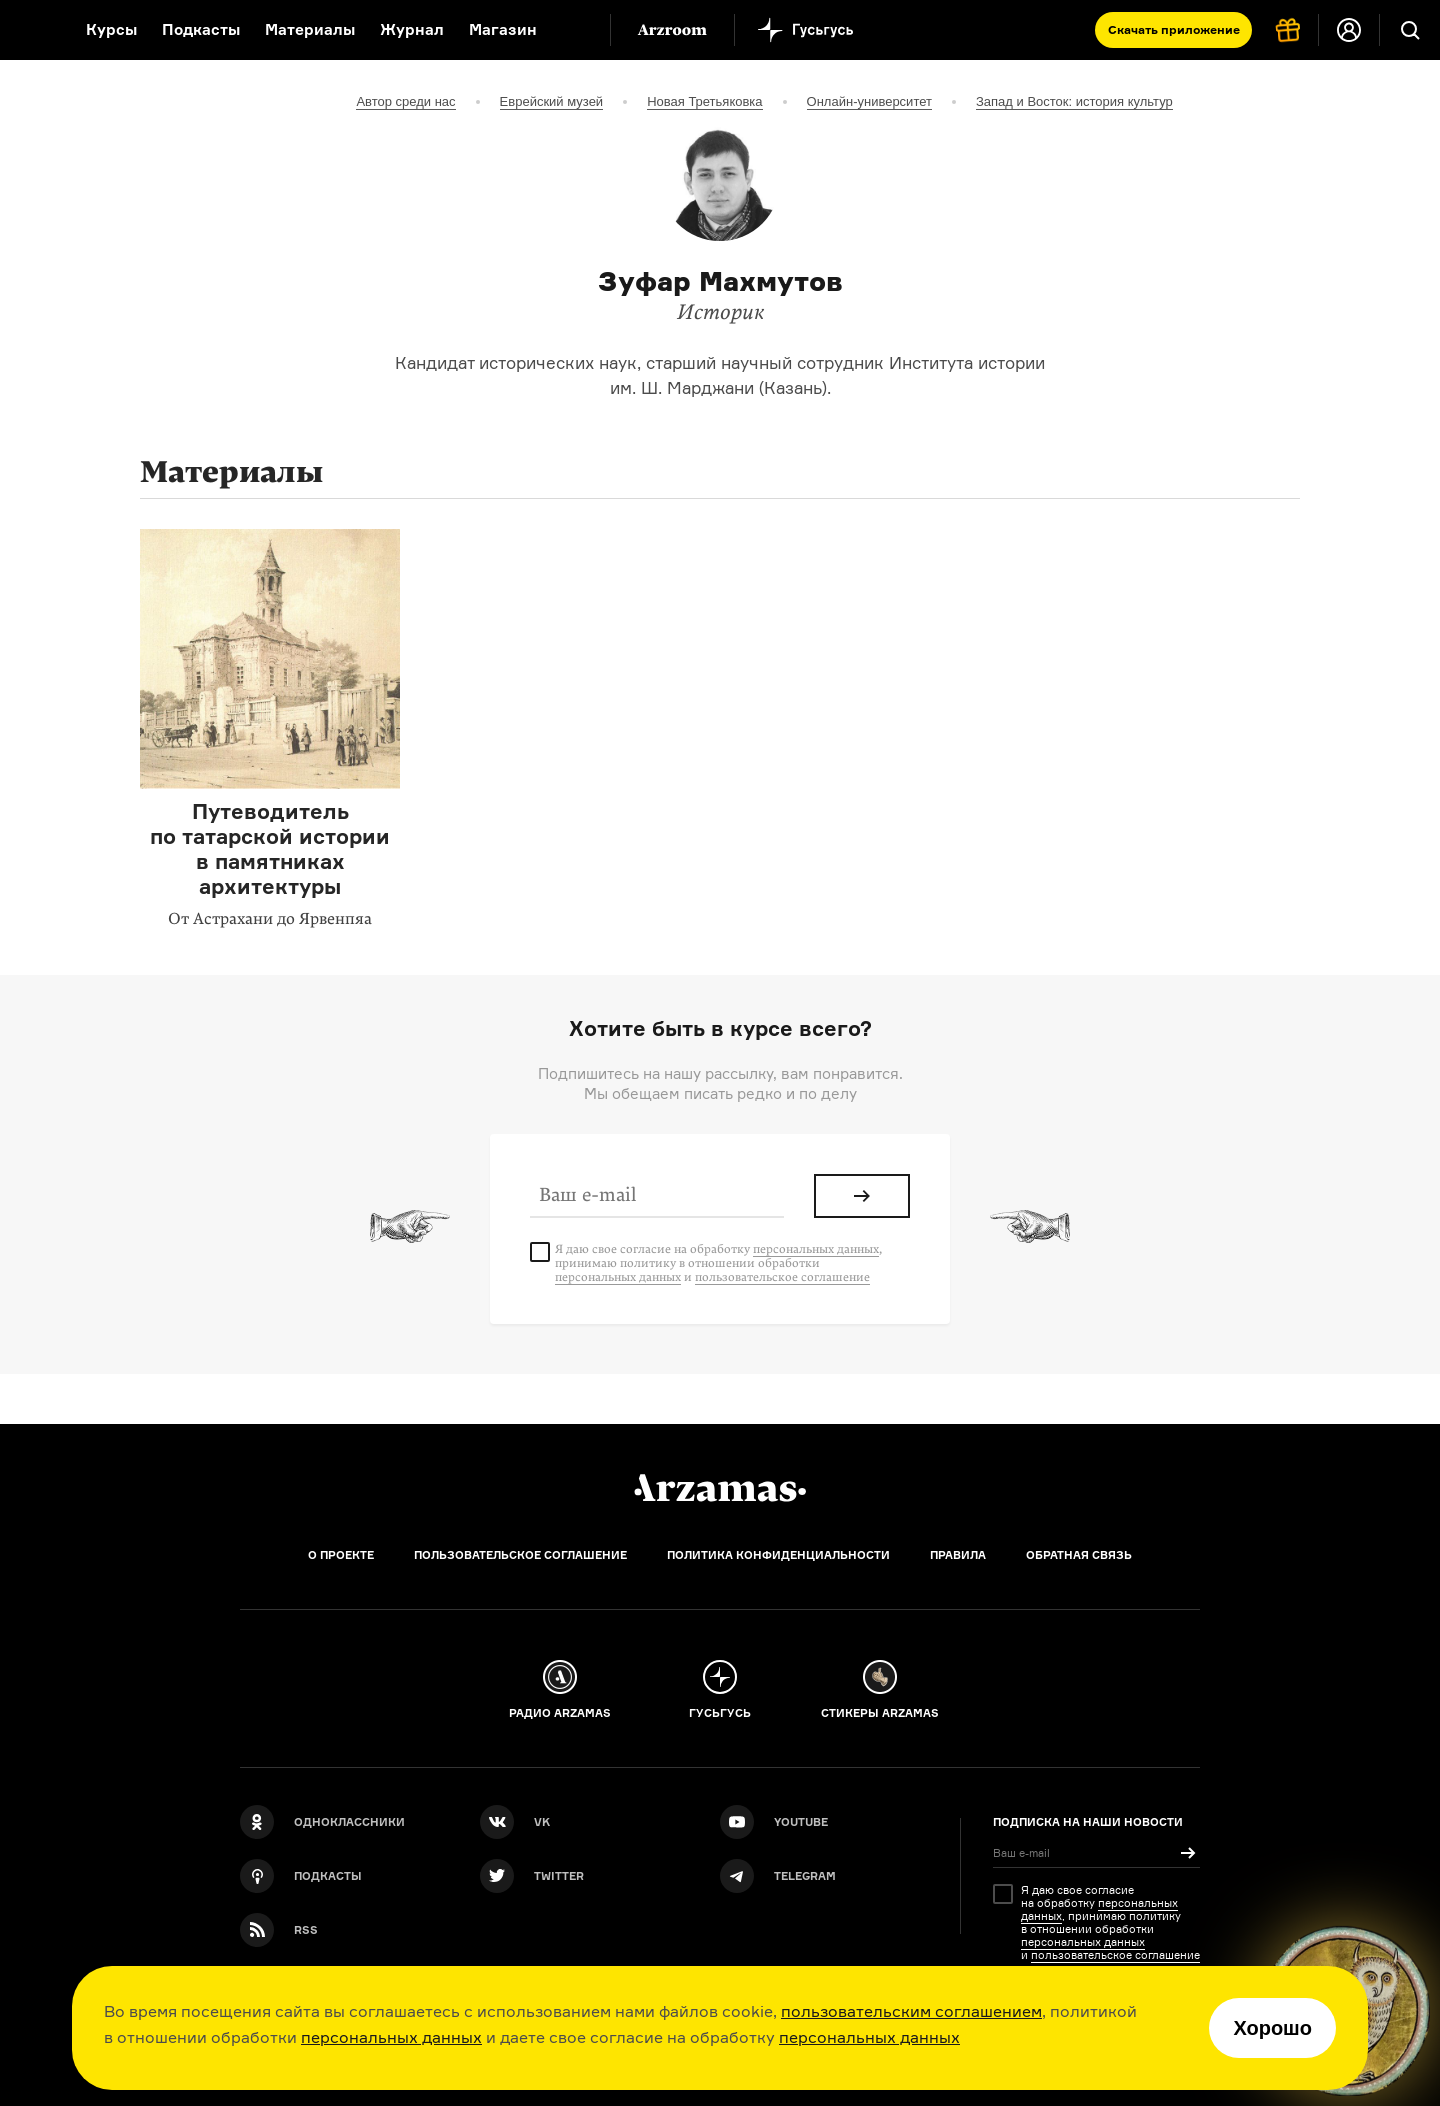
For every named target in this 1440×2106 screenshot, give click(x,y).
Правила (958, 1555)
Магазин (503, 29)
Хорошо (1272, 2028)
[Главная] (720, 1488)
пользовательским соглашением (911, 2011)
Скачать (1174, 29)
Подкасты (201, 29)
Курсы (111, 29)
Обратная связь (1079, 1555)
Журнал (412, 29)
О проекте (341, 1555)
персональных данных (391, 2037)
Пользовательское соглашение (520, 1555)
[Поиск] (1410, 30)
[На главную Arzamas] (30, 30)
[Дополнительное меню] (574, 30)
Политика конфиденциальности (778, 1555)
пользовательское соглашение (782, 1277)
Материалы (310, 29)
